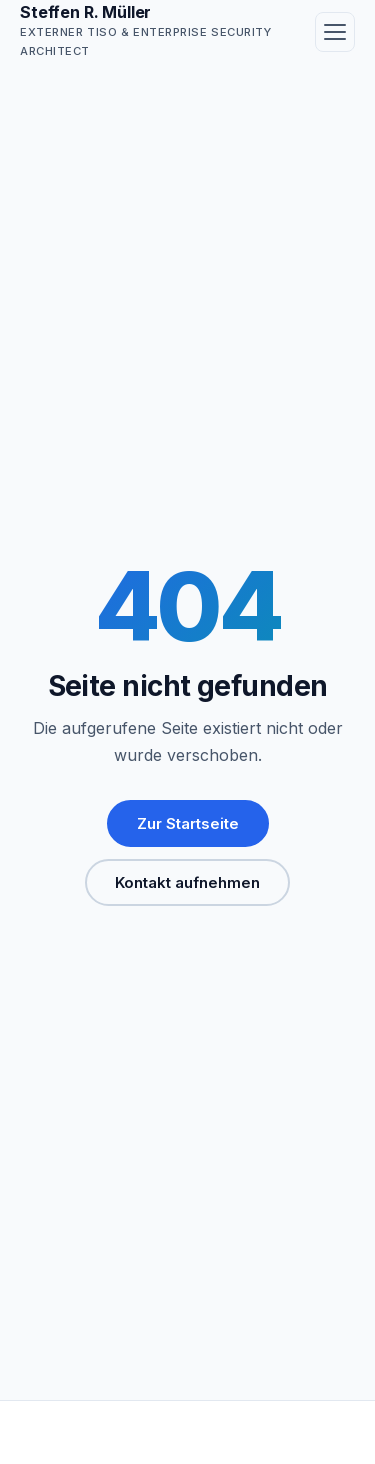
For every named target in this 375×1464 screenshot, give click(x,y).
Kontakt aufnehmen (187, 882)
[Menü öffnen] (335, 32)
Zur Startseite (188, 823)
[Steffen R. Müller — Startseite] (155, 31)
